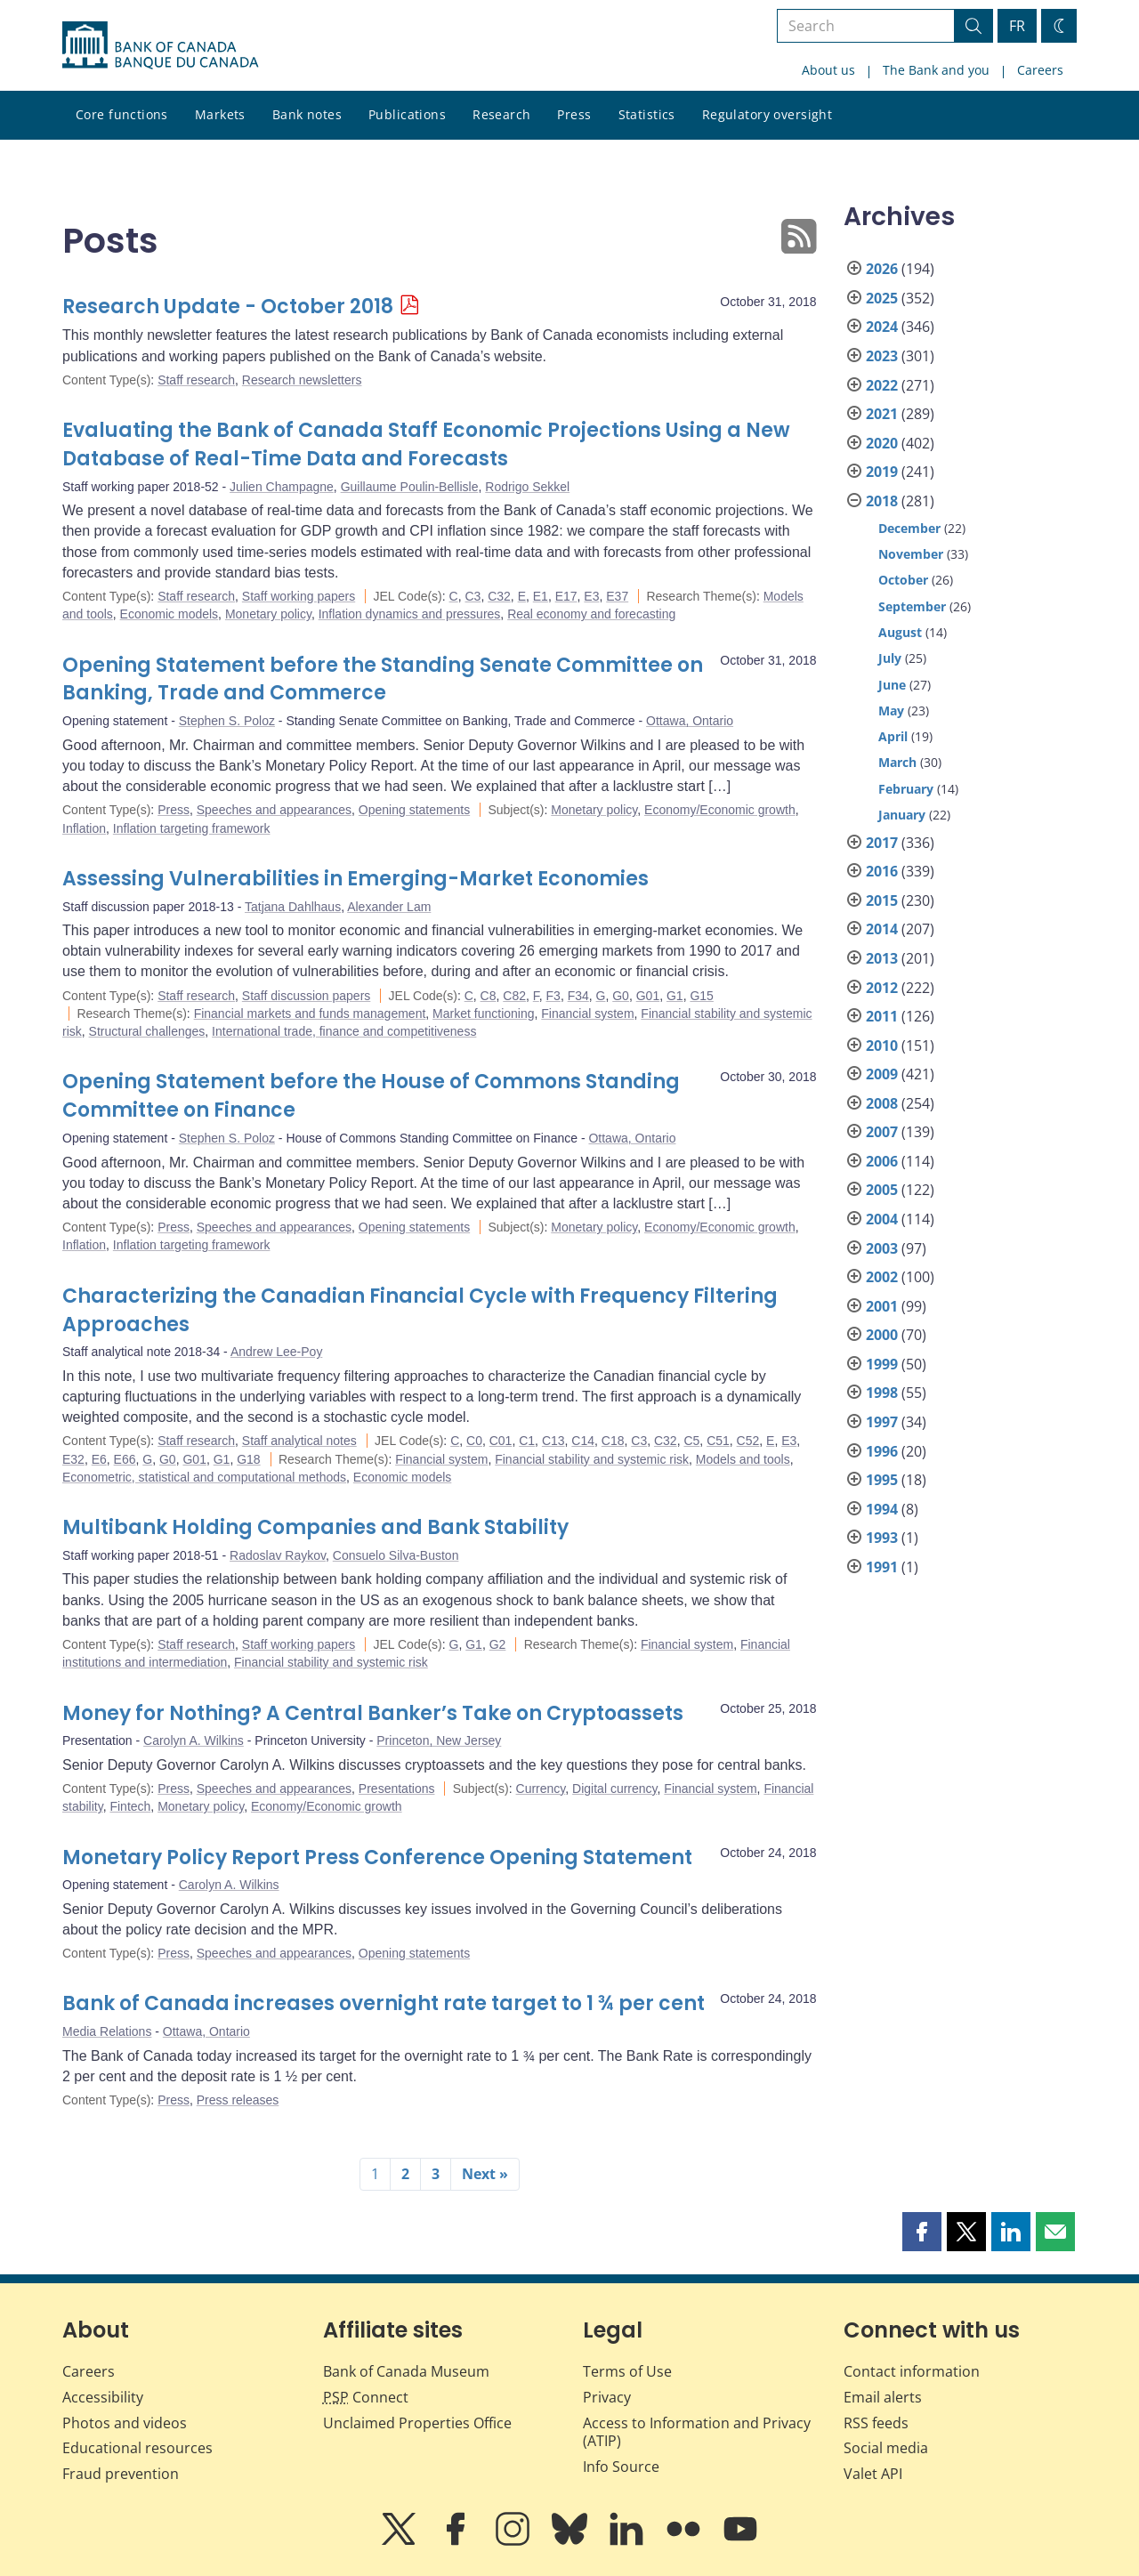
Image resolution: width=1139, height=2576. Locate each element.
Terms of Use (627, 2371)
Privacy (607, 2397)
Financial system (587, 1013)
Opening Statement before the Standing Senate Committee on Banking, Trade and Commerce (382, 679)
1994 (882, 1509)
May (891, 710)
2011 (882, 1016)
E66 (125, 1459)
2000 (882, 1335)
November (910, 553)
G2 (497, 1644)
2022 (882, 385)
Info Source (621, 2466)
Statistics (646, 114)
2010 (882, 1045)
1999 (882, 1364)
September (912, 606)
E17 (566, 596)
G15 (701, 996)
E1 (540, 596)
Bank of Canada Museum (406, 2371)
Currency (541, 1788)
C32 (499, 596)
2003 (882, 1248)
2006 (882, 1161)
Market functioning (483, 1013)
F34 (578, 996)
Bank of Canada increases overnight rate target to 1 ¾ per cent (383, 2003)
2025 (882, 298)
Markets (220, 114)
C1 (527, 1440)
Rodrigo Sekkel (527, 487)
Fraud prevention (120, 2473)
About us (828, 69)
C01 (501, 1440)
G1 (674, 996)
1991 (882, 1567)
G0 (620, 996)
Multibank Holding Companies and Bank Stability (315, 1527)
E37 (617, 596)
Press (574, 114)
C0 (474, 1440)
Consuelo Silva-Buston (396, 1555)
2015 (882, 900)
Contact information (912, 2371)
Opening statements (414, 810)
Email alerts (883, 2397)
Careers (1040, 69)
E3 (591, 596)
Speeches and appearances (274, 810)
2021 (882, 414)
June (892, 684)
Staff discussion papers (306, 996)
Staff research (196, 380)
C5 (691, 1440)
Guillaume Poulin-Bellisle (410, 487)
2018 (882, 501)
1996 (882, 1451)
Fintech (129, 1806)
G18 (248, 1459)
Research (501, 114)
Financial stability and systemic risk (592, 1459)
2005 (882, 1189)
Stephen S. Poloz (227, 721)
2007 (882, 1132)
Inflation (84, 828)
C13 (553, 1440)
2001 (882, 1306)
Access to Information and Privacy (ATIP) (697, 2432)
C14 (582, 1440)
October (903, 579)
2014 (882, 929)
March (897, 762)
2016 (882, 871)
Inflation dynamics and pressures (410, 614)
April (893, 736)
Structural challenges (147, 1031)
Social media (886, 2448)
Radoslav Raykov (278, 1555)
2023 (882, 356)
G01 (647, 996)
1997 (882, 1422)
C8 (489, 996)
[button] (921, 2231)
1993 (882, 1537)
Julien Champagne (282, 487)
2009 (882, 1074)
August (900, 632)
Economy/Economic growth (720, 810)
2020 (882, 443)
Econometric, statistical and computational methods (204, 1477)
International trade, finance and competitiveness (344, 1031)
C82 (514, 996)
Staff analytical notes (299, 1440)
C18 (613, 1440)
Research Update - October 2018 (227, 306)
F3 (553, 996)
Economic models (169, 614)
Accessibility (102, 2397)
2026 (882, 269)
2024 (882, 326)
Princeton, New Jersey (438, 1740)
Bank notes (307, 114)
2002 (882, 1277)
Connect (365, 2397)
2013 (882, 958)
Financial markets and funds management (310, 1013)
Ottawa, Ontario (689, 721)
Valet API (873, 2473)
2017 (882, 842)
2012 (882, 987)
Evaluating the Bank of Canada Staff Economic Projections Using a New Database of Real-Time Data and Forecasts (426, 444)
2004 (882, 1219)
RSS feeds (876, 2423)
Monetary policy (268, 614)
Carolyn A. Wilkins (193, 1740)
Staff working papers (298, 596)
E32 (73, 1459)
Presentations (397, 1788)
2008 (882, 1103)
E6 (99, 1459)
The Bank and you (936, 69)
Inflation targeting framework (192, 828)
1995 (882, 1480)
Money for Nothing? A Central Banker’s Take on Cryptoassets (372, 1713)
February (905, 788)
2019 (882, 471)
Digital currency (614, 1788)
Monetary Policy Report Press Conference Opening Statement (377, 1857)
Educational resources (137, 2448)
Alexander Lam (389, 907)
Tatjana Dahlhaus (293, 907)
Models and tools (743, 1459)
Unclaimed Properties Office (417, 2423)
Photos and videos (124, 2423)
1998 (882, 1392)
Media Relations (106, 2031)
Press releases (238, 2100)
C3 (472, 596)
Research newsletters (302, 380)
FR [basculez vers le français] (1017, 26)
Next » (485, 2174)
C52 (748, 1440)
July (889, 658)
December (909, 528)
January (901, 814)
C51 (718, 1440)
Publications (407, 114)
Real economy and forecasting (591, 614)
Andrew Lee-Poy (276, 1352)
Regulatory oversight (767, 114)
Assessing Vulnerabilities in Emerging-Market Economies (355, 878)
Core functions (122, 114)
